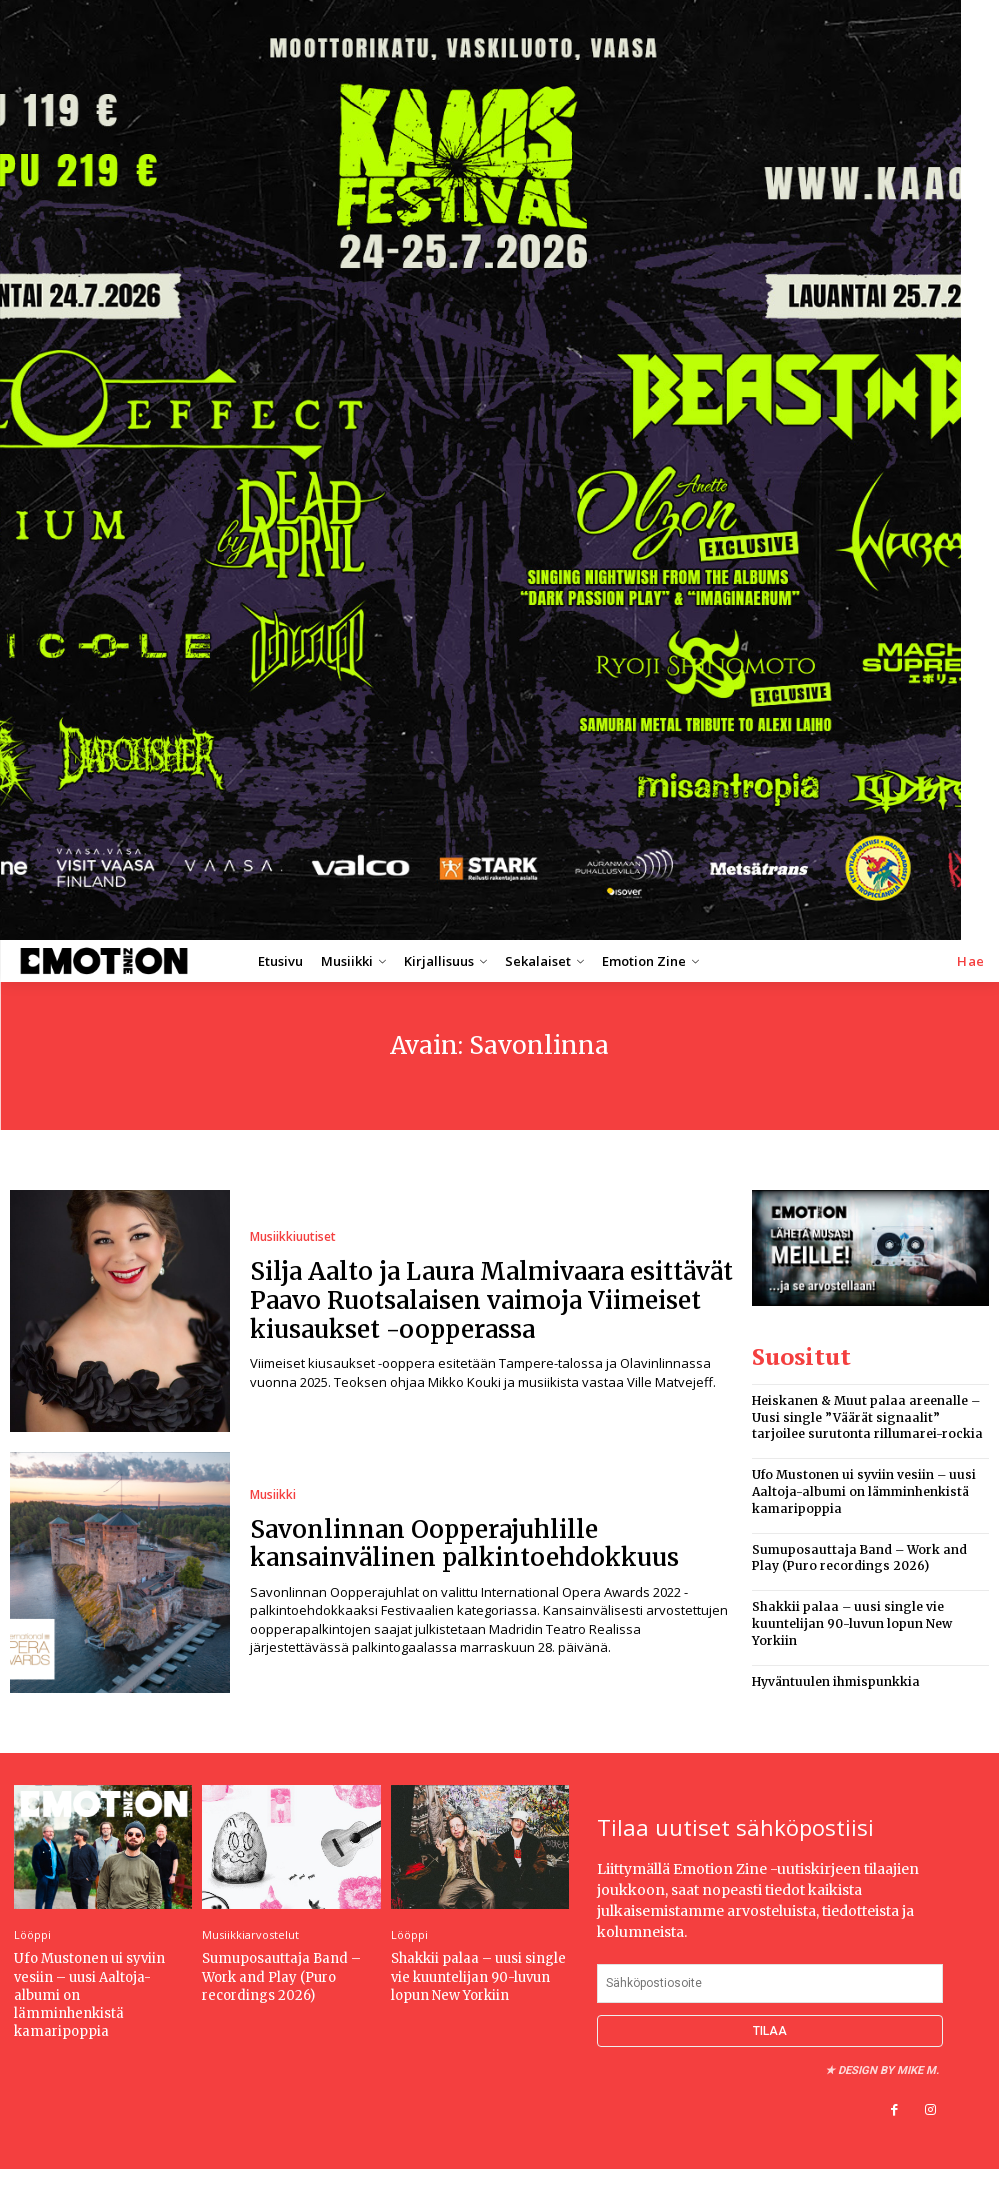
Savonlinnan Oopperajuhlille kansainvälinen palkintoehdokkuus (464, 1544)
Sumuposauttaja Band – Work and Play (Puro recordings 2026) (859, 1558)
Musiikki (273, 1495)
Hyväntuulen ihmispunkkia (836, 1681)
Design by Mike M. (888, 2070)
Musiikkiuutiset (293, 1237)
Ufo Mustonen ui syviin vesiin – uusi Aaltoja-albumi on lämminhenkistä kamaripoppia (864, 1491)
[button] (971, 961)
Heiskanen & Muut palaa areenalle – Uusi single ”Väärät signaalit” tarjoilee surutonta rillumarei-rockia (867, 1417)
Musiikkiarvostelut (250, 1934)
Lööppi (32, 1934)
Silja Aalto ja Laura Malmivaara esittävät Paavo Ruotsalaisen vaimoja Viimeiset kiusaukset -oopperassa (491, 1300)
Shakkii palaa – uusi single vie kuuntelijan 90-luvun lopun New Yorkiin (852, 1623)
